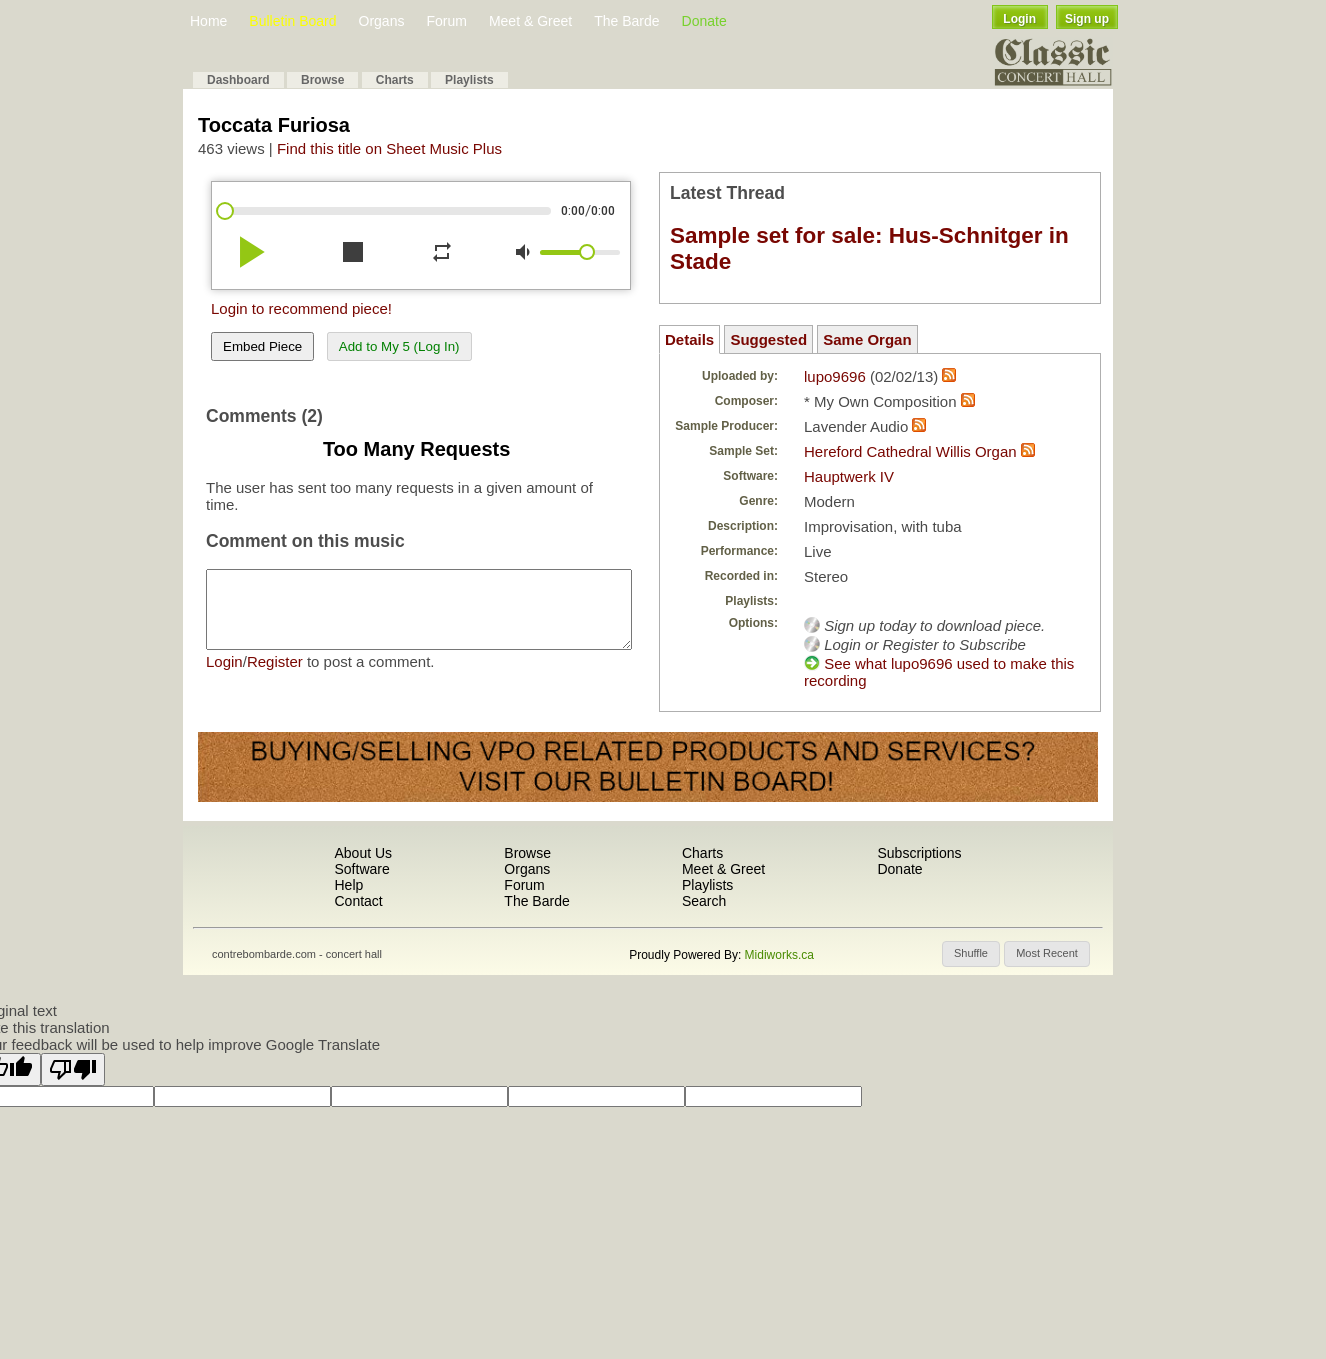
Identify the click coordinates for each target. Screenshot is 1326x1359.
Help (348, 885)
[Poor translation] (73, 1069)
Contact (358, 901)
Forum (446, 21)
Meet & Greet (530, 21)
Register (275, 676)
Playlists (469, 80)
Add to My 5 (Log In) (399, 346)
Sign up (1087, 19)
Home (208, 21)
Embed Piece (262, 346)
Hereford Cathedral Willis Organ (910, 451)
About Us (363, 853)
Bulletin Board (292, 21)
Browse (322, 80)
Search (704, 901)
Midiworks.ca (779, 955)
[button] (971, 954)
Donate (704, 21)
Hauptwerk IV (849, 476)
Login (1019, 19)
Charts (395, 80)
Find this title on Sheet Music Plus (389, 148)
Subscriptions (919, 853)
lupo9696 (835, 376)
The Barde (626, 21)
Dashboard (238, 80)
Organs (382, 21)
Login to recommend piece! (301, 308)
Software (361, 869)
